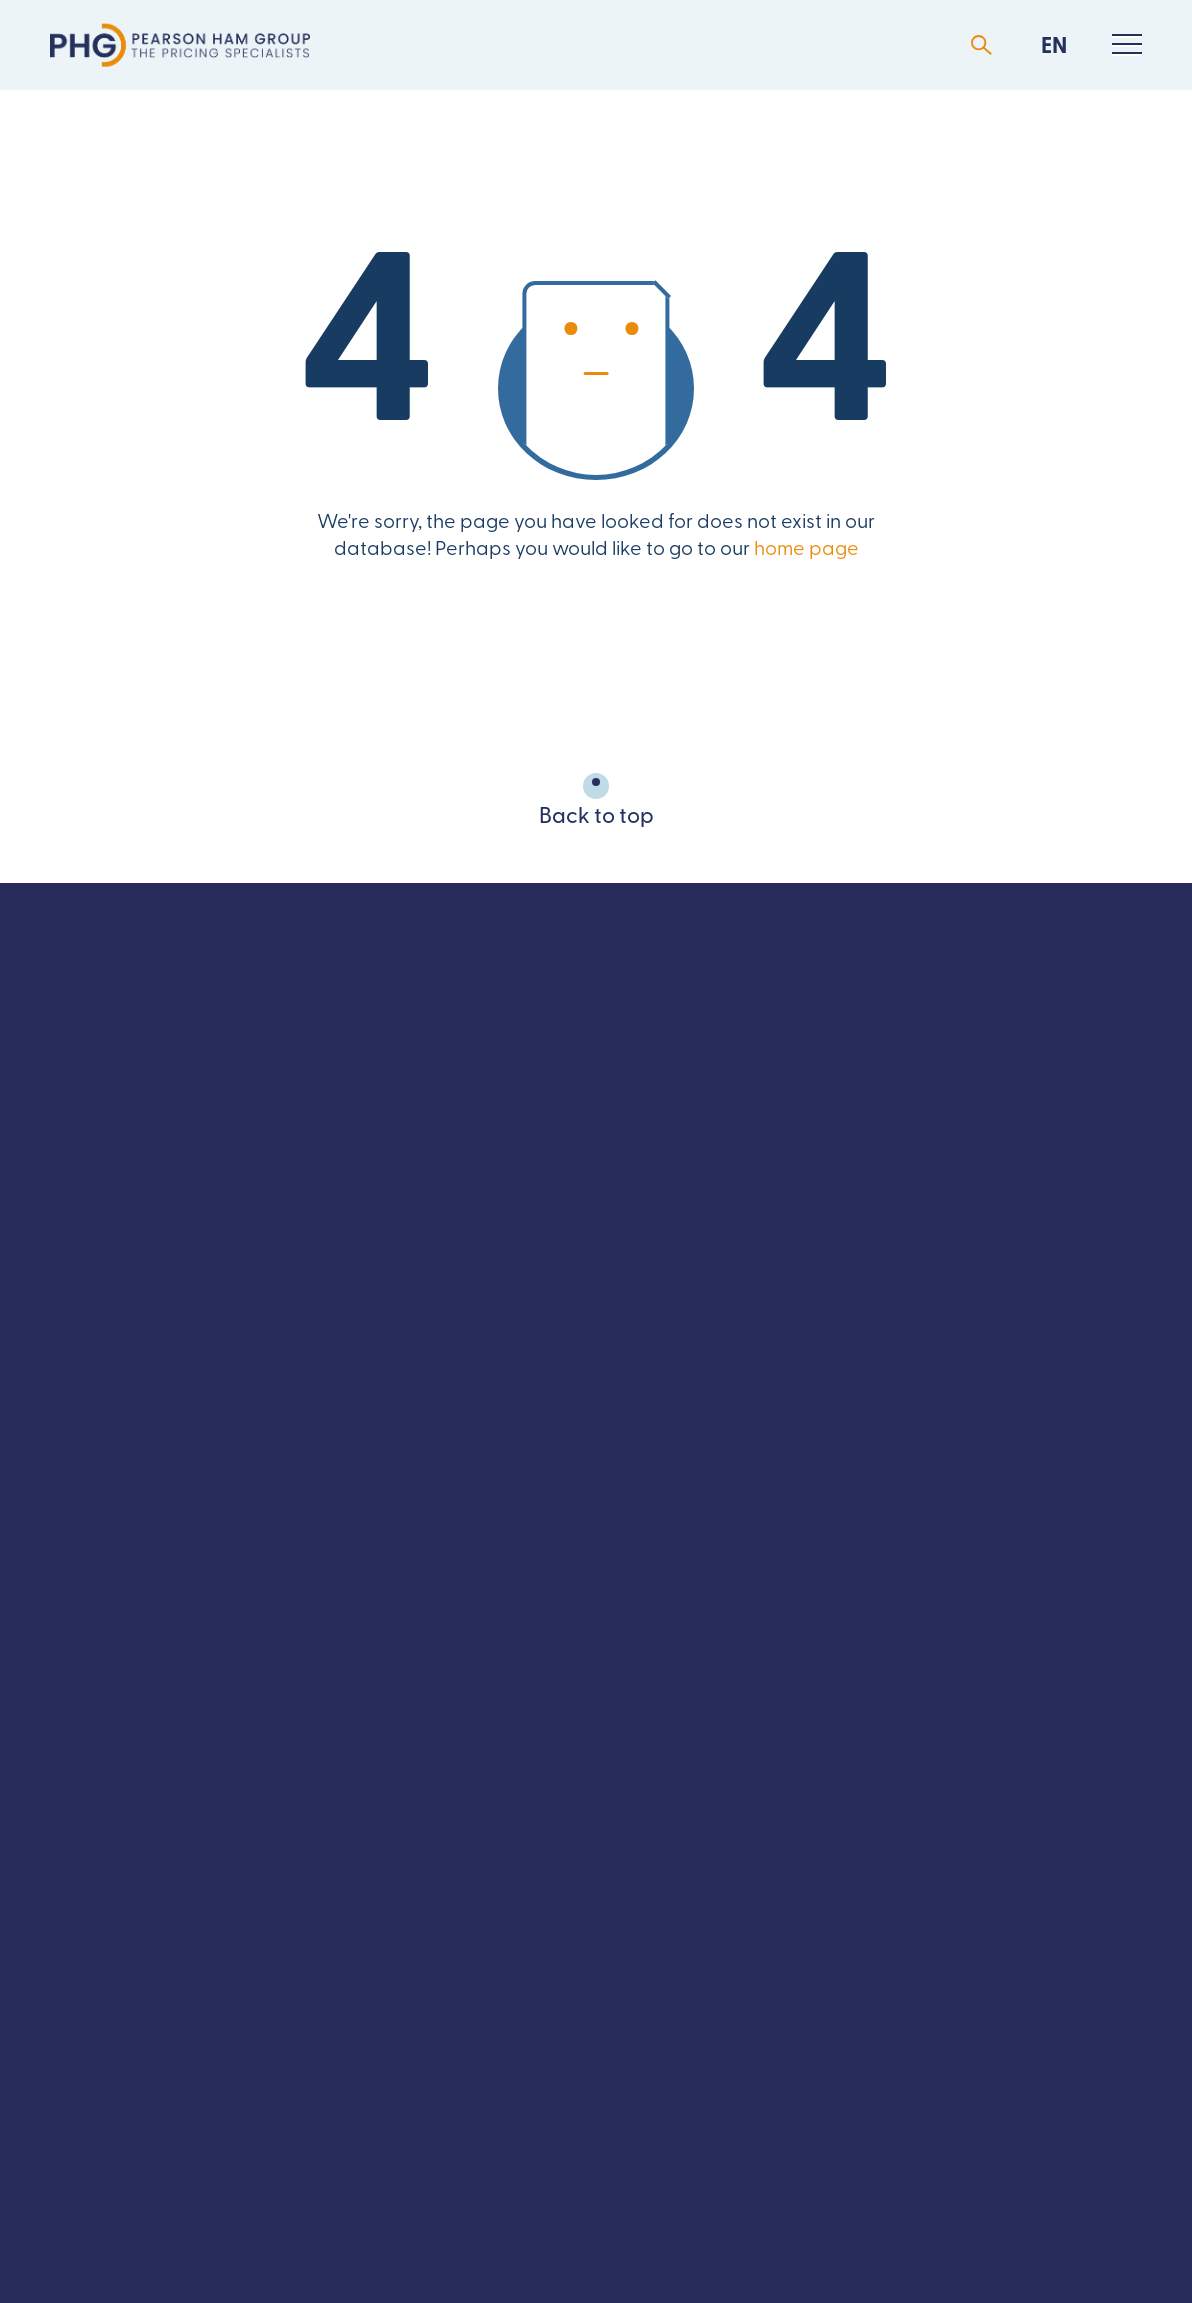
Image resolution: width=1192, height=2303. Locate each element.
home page (806, 550)
